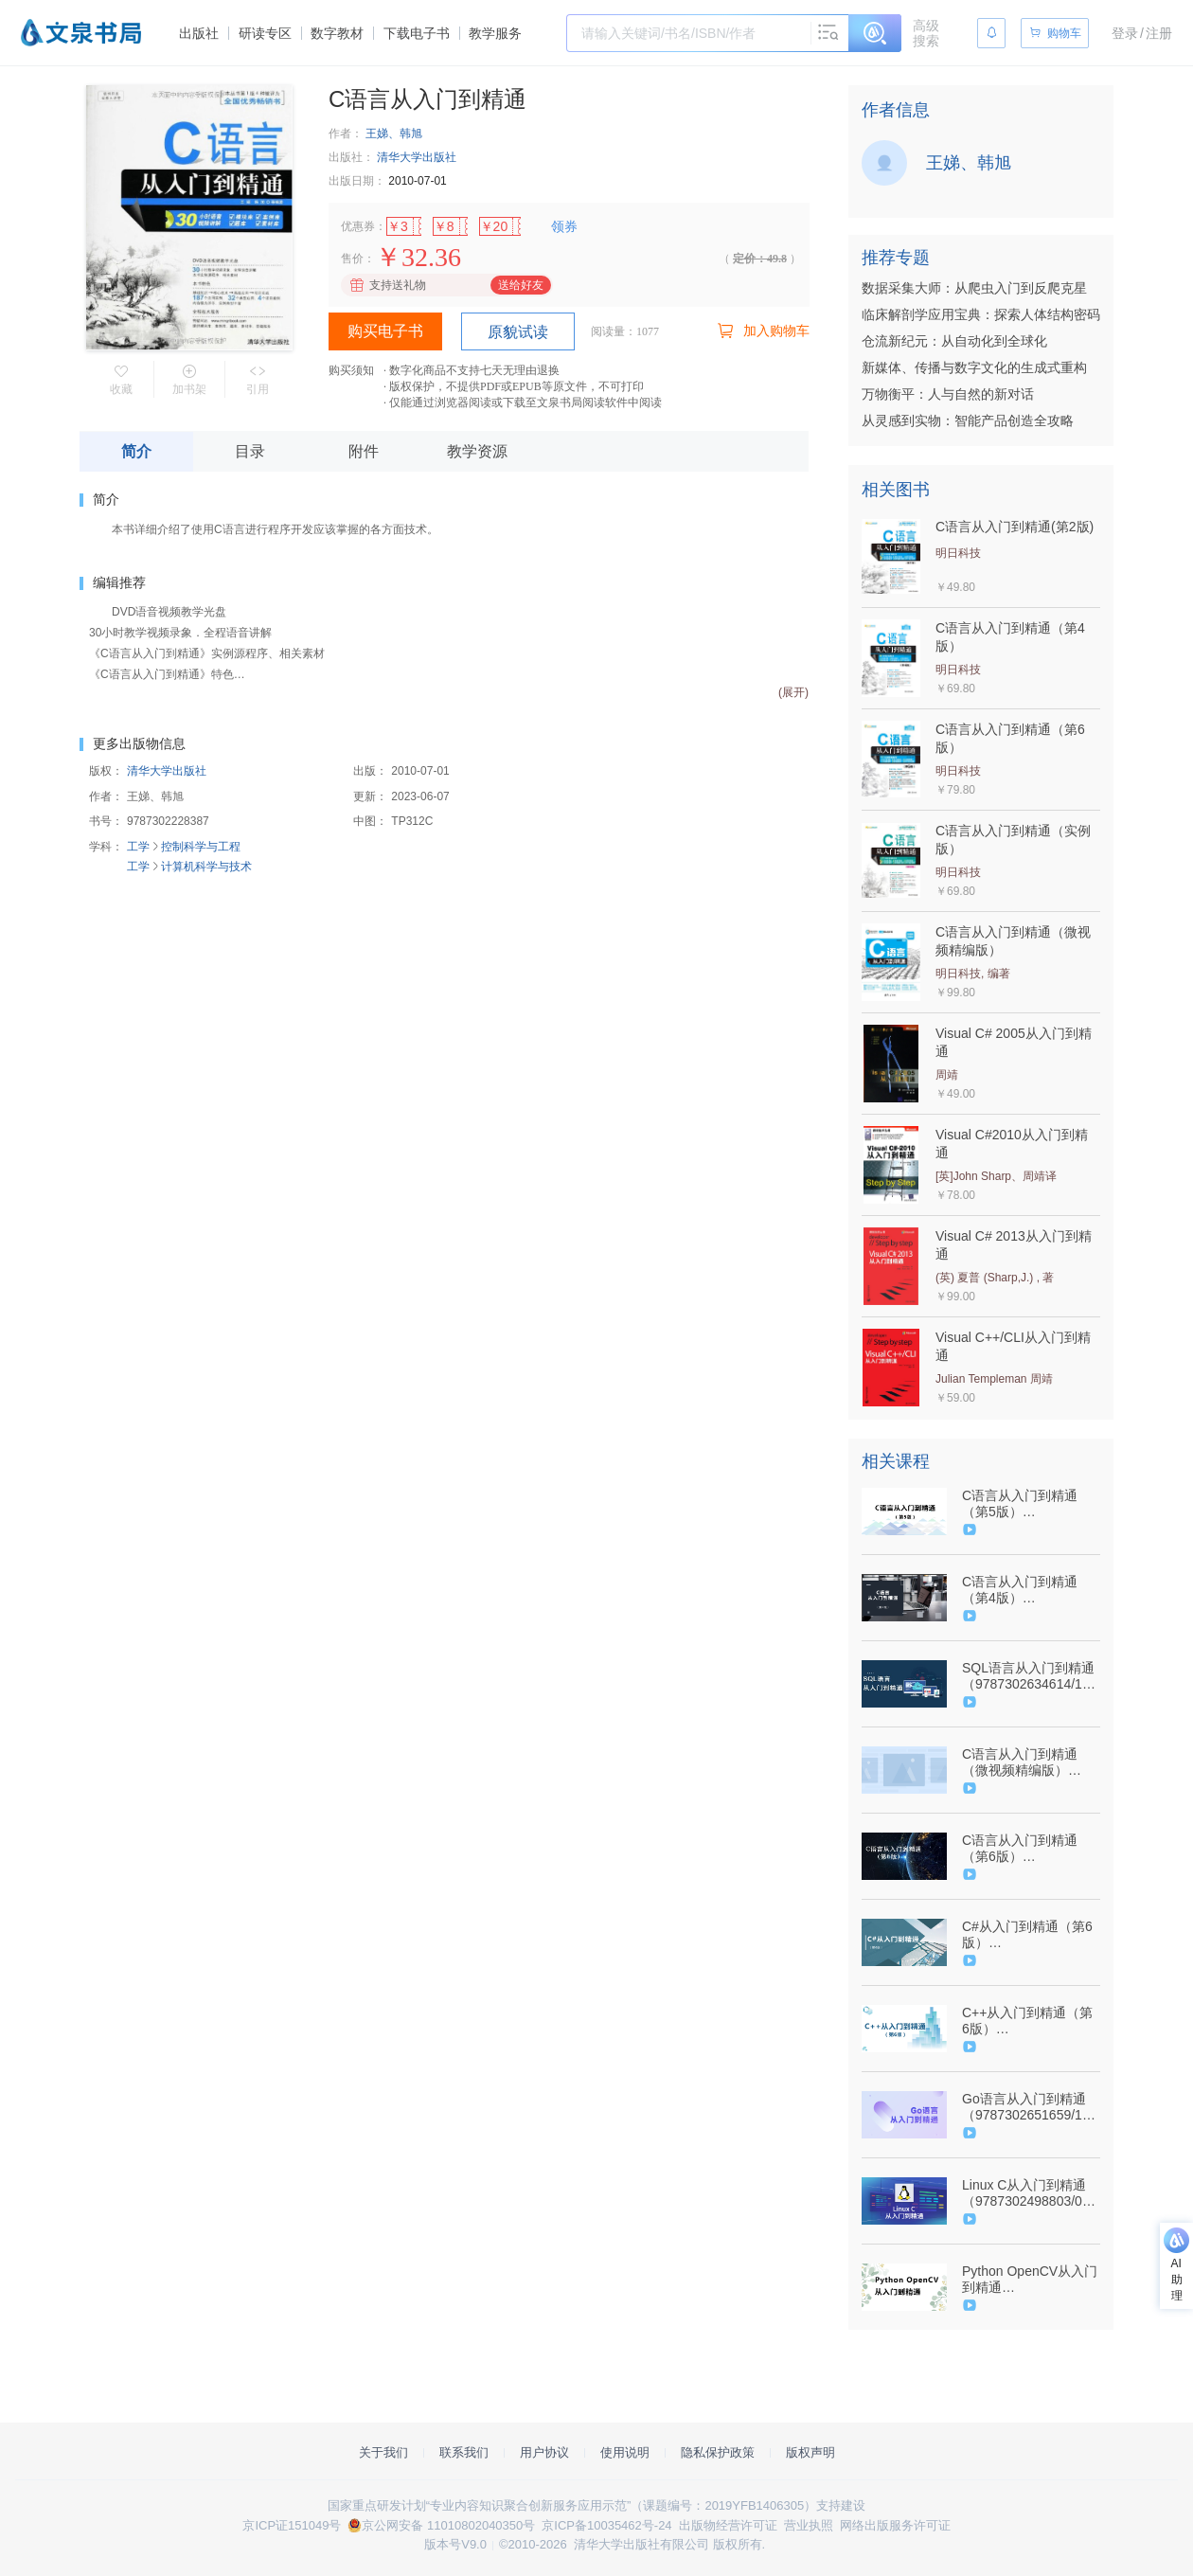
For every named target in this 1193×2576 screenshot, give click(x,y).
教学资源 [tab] (477, 451)
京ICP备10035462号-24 (606, 2525)
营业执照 (808, 2525)
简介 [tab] (136, 451)
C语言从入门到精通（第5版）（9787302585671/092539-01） (1029, 1504)
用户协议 (544, 2452)
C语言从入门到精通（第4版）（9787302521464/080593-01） (1029, 1590)
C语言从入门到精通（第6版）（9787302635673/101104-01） (1029, 1849)
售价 (352, 258)
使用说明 (625, 2452)
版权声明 (810, 2452)
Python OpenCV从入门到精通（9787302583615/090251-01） (1029, 2279)
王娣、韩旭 (393, 133)
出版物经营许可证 (728, 2525)
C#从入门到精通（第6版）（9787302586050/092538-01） (1029, 1935)
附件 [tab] (363, 451)
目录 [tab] (250, 451)
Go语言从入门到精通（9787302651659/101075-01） (1029, 2107)
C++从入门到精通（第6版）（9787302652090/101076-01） (1029, 2021)
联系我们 (464, 2452)
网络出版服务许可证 (895, 2525)
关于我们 (383, 2452)
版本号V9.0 (455, 2544)
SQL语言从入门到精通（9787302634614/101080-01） (1029, 1676)
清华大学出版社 (416, 157)
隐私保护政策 (718, 2452)
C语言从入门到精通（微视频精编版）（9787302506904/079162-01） (1029, 1762)
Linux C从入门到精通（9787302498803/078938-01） (1029, 2193)
